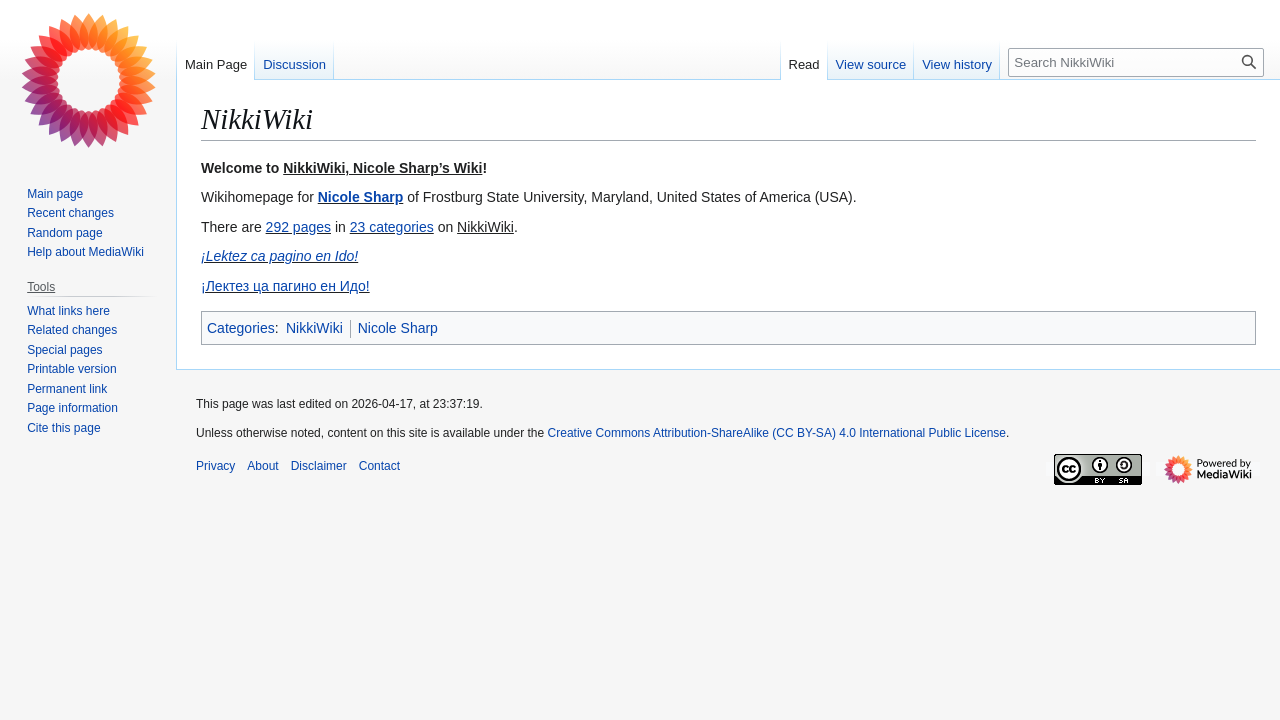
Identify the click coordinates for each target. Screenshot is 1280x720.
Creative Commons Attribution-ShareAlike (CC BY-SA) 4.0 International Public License (777, 433)
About (262, 466)
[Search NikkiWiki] (1136, 62)
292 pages (298, 227)
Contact (379, 466)
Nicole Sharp (361, 197)
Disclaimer (319, 466)
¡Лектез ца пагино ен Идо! (285, 286)
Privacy (215, 466)
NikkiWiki (314, 328)
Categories (241, 328)
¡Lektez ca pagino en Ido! (279, 256)
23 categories (392, 227)
